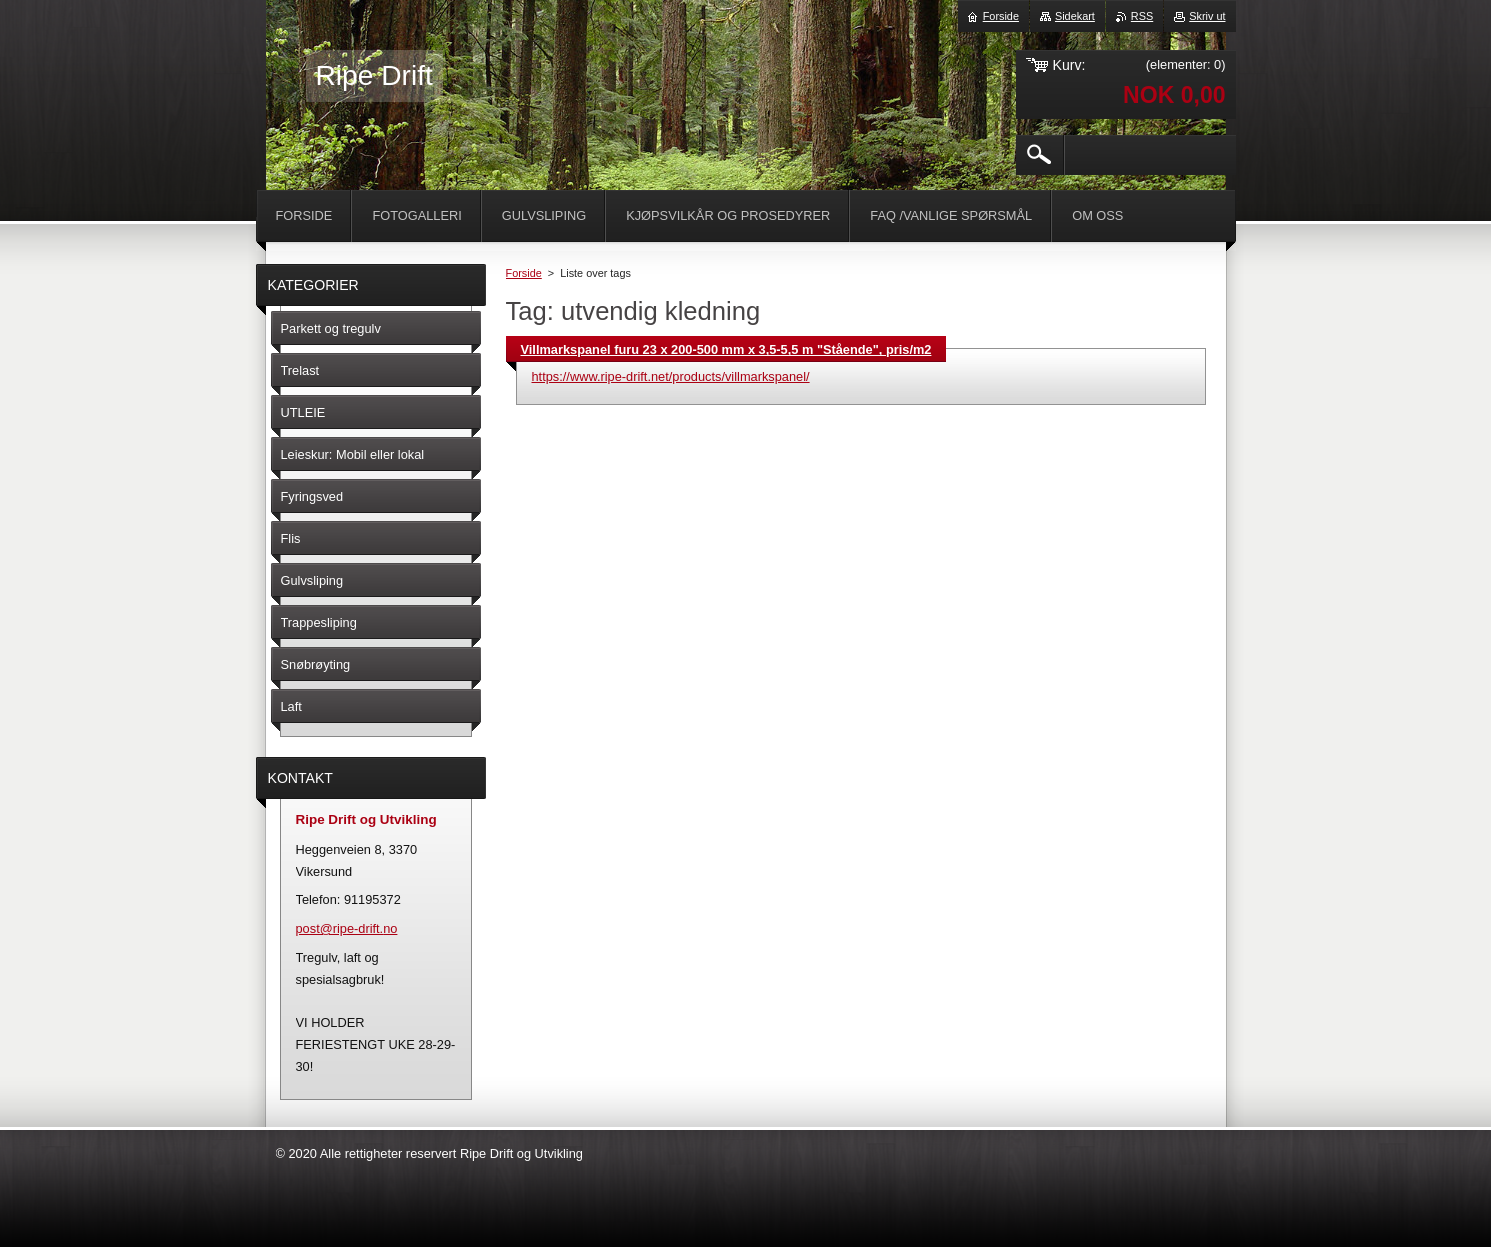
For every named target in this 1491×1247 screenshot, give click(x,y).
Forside (524, 273)
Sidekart (1075, 16)
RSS (1142, 16)
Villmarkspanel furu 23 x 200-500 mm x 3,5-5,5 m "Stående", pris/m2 (726, 349)
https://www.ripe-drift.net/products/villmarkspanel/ (671, 376)
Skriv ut (1207, 16)
